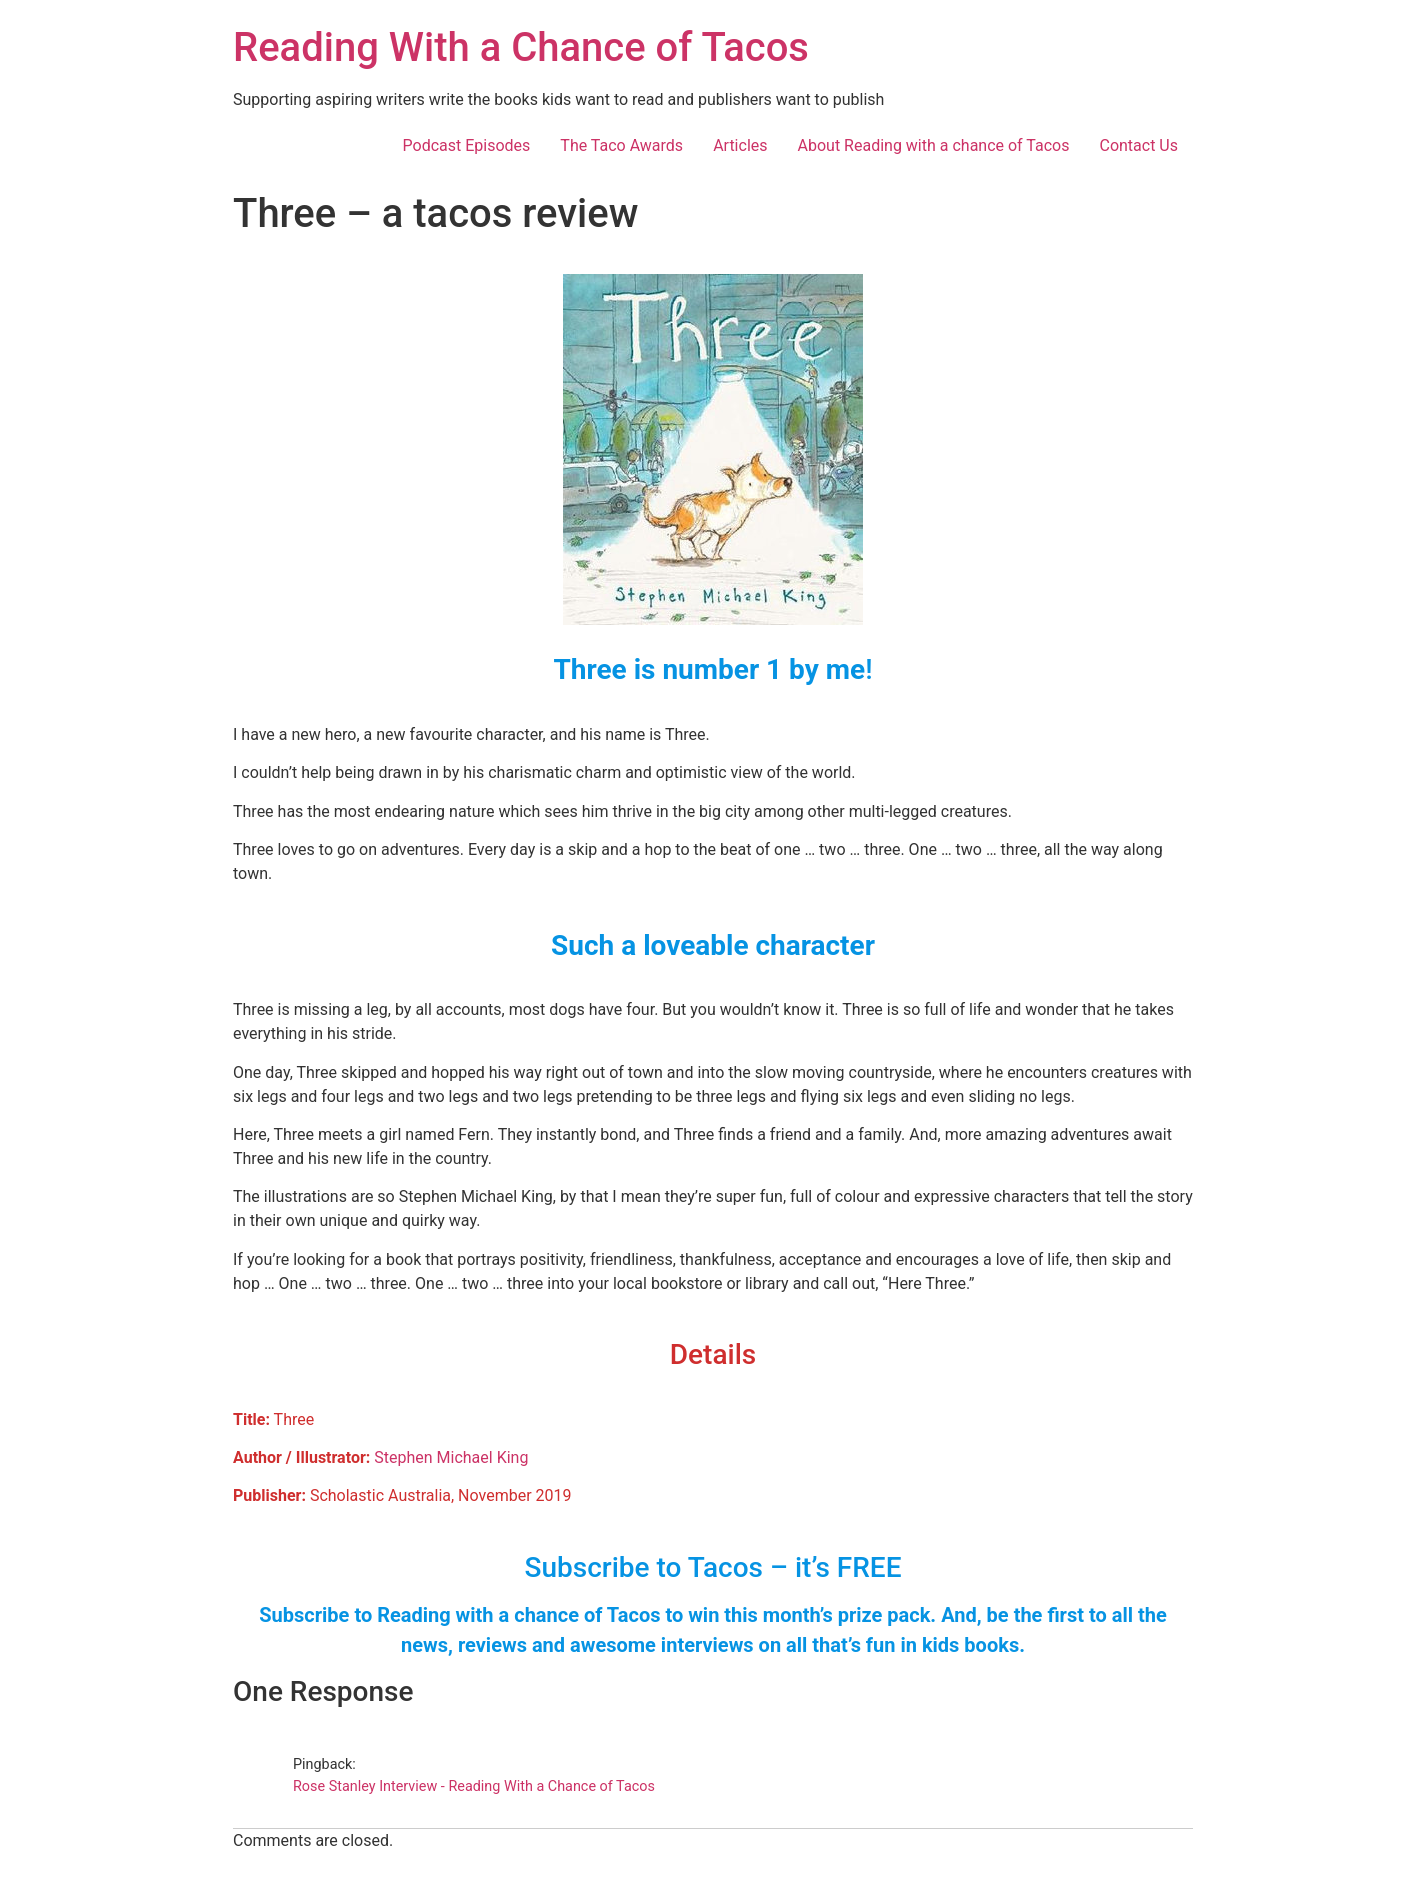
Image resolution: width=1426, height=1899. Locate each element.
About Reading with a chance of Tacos (934, 145)
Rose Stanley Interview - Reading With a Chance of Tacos (474, 1786)
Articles (740, 145)
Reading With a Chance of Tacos (521, 47)
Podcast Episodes (467, 145)
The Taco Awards (621, 145)
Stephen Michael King (451, 1457)
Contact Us (1138, 145)
